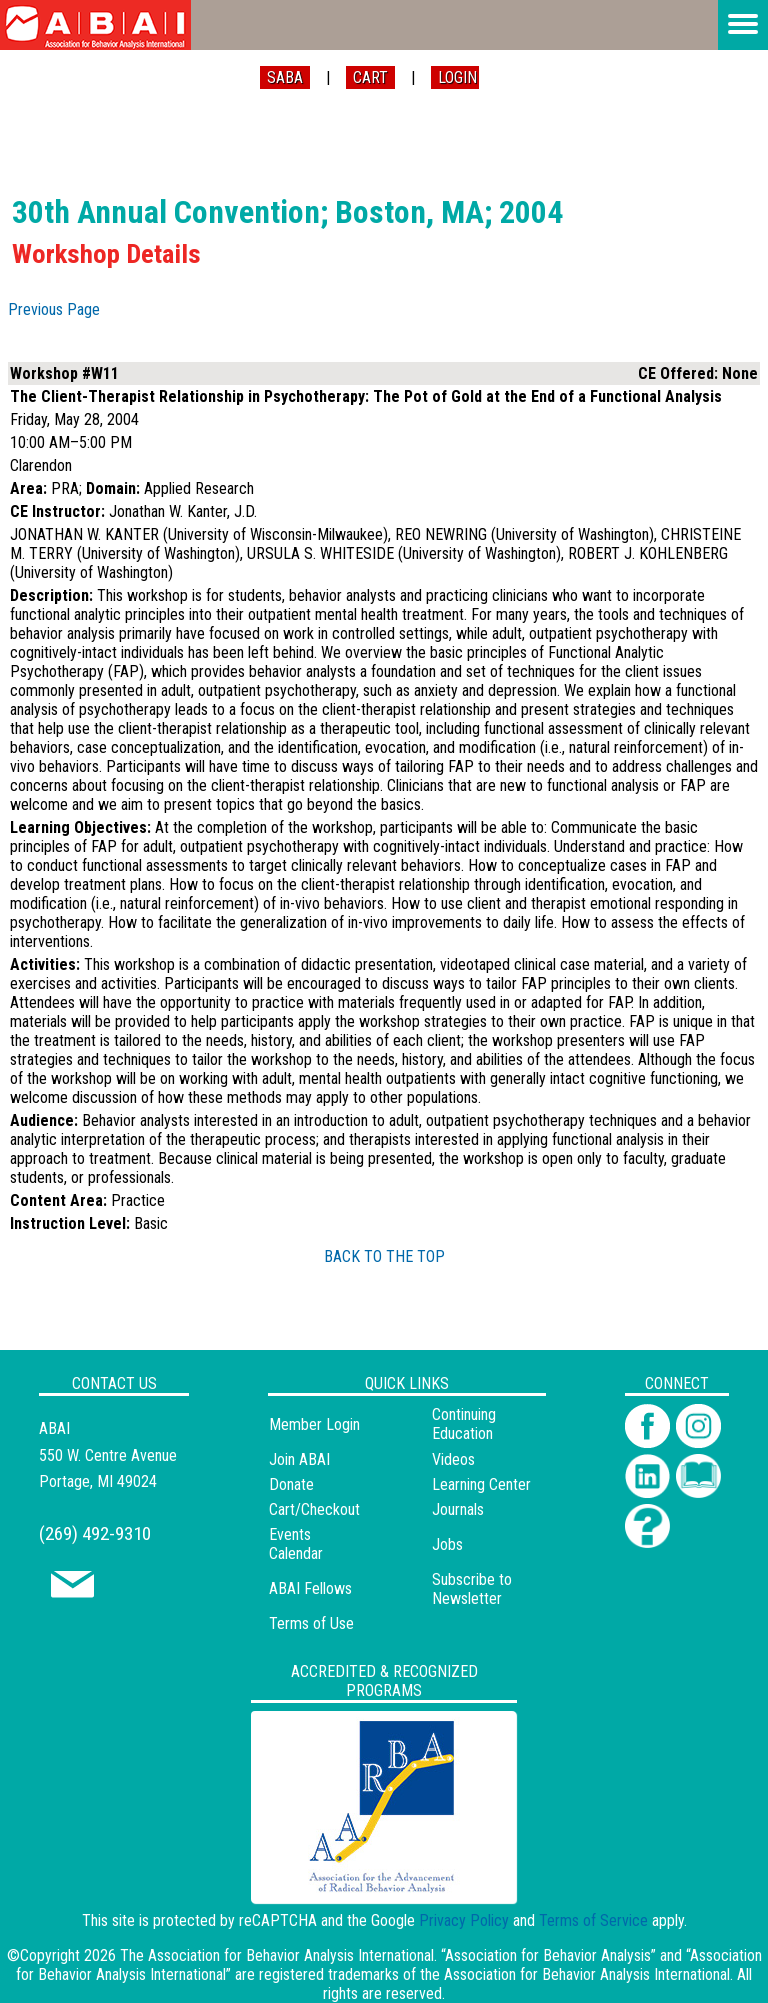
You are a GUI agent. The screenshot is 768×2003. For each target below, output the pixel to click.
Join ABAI (299, 1459)
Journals (458, 1509)
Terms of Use (311, 1623)
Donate (291, 1484)
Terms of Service (593, 1920)
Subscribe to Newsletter (472, 1589)
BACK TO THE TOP (384, 1256)
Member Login (314, 1424)
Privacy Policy (464, 1920)
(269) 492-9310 (95, 1533)
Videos (453, 1459)
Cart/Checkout (314, 1509)
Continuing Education (464, 1424)
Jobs (447, 1544)
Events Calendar (296, 1544)
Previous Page (54, 309)
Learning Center (481, 1484)
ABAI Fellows (310, 1588)
